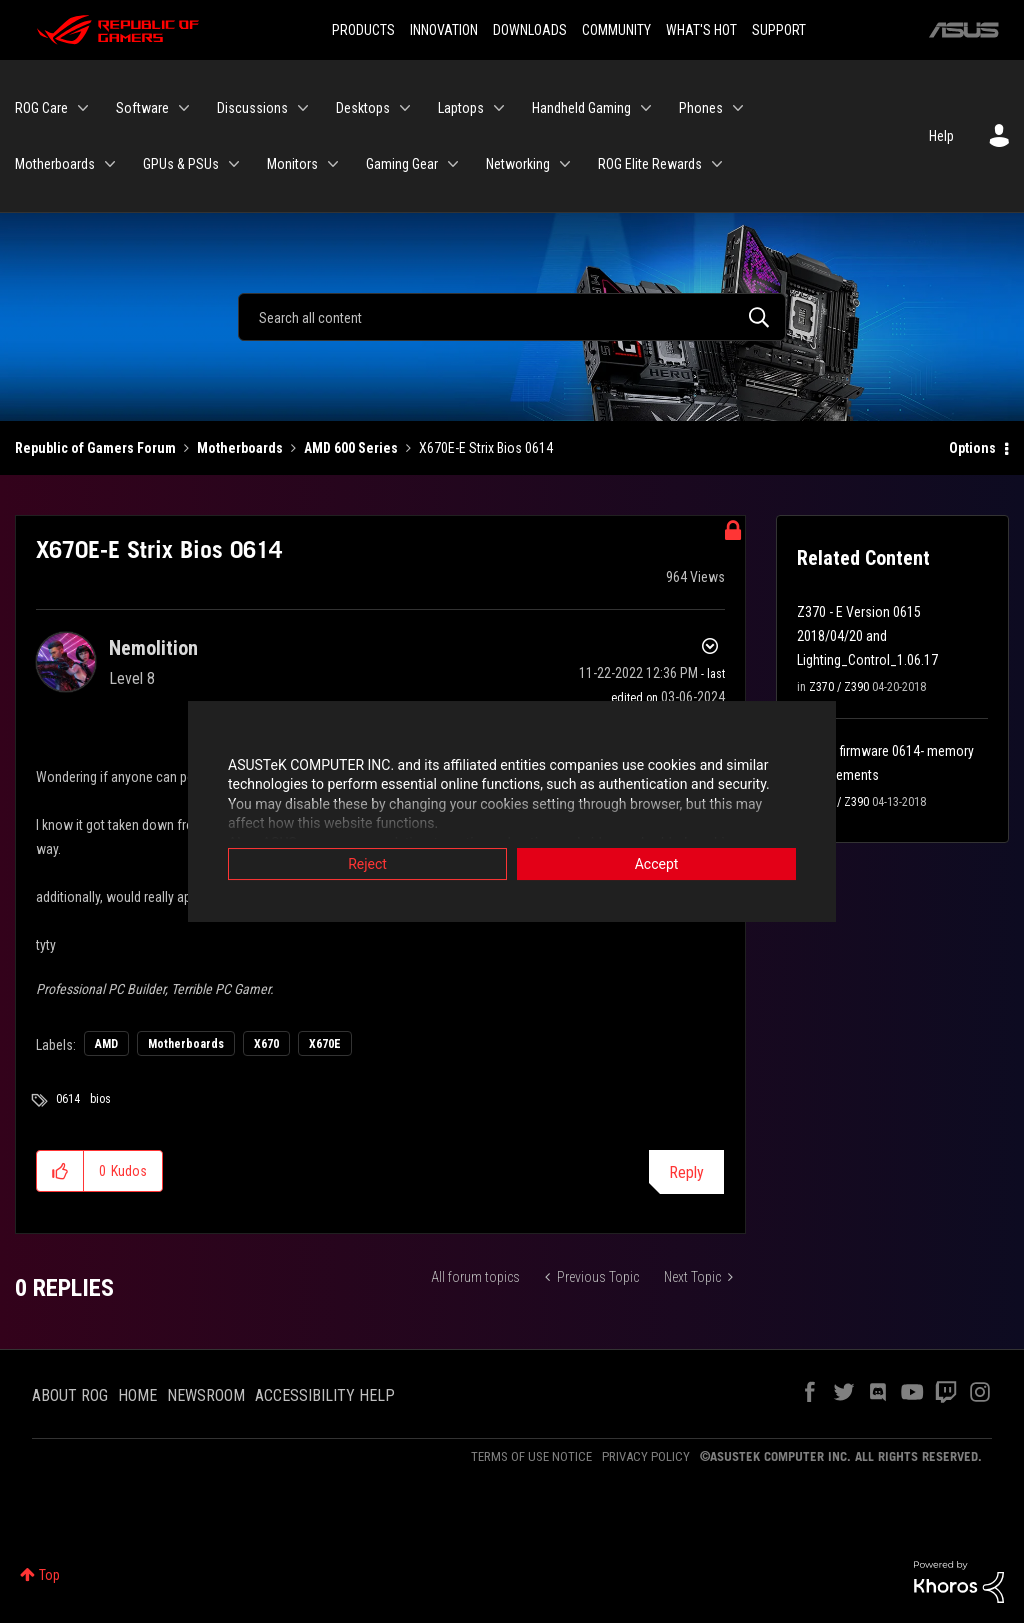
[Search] (512, 317)
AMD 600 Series (351, 448)
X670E (325, 1044)
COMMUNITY (616, 30)
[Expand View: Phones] (738, 108)
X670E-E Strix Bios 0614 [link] (486, 448)
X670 (266, 1044)
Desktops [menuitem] (363, 108)
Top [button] (49, 1575)
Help (941, 136)
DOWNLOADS (530, 30)
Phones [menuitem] (701, 108)
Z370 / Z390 (839, 687)
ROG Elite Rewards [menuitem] (650, 164)
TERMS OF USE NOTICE (531, 1456)
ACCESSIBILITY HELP (325, 1395)
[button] (60, 1171)
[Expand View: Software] (184, 108)
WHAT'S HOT (701, 30)
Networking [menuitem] (518, 164)
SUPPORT (779, 30)
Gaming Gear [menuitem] (402, 164)
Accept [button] (657, 865)
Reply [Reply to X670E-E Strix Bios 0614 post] (686, 1172)
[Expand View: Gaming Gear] (453, 164)
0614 (68, 1099)
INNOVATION (444, 30)
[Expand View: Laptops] (499, 108)
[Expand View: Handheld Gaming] (646, 108)
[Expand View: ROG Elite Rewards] (717, 164)
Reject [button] (367, 865)
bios (100, 1099)
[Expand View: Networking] (565, 164)
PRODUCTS (363, 30)
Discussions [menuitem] (252, 108)
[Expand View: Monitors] (333, 164)
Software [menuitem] (142, 108)
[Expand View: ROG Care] (83, 108)
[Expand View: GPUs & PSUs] (234, 164)
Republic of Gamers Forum (95, 448)
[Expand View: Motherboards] (110, 164)
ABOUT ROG (70, 1395)
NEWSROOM (206, 1395)
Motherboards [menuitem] (55, 164)
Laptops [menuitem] (461, 108)
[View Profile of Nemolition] (153, 648)
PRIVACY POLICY (646, 1456)
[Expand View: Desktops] (405, 108)
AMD (106, 1044)
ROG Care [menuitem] (41, 108)
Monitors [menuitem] (292, 164)
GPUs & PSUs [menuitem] (181, 164)
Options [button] (972, 448)
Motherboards (240, 448)
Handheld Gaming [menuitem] (581, 108)
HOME (137, 1395)
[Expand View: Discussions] (303, 108)
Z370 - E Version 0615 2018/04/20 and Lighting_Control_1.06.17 (867, 636)
